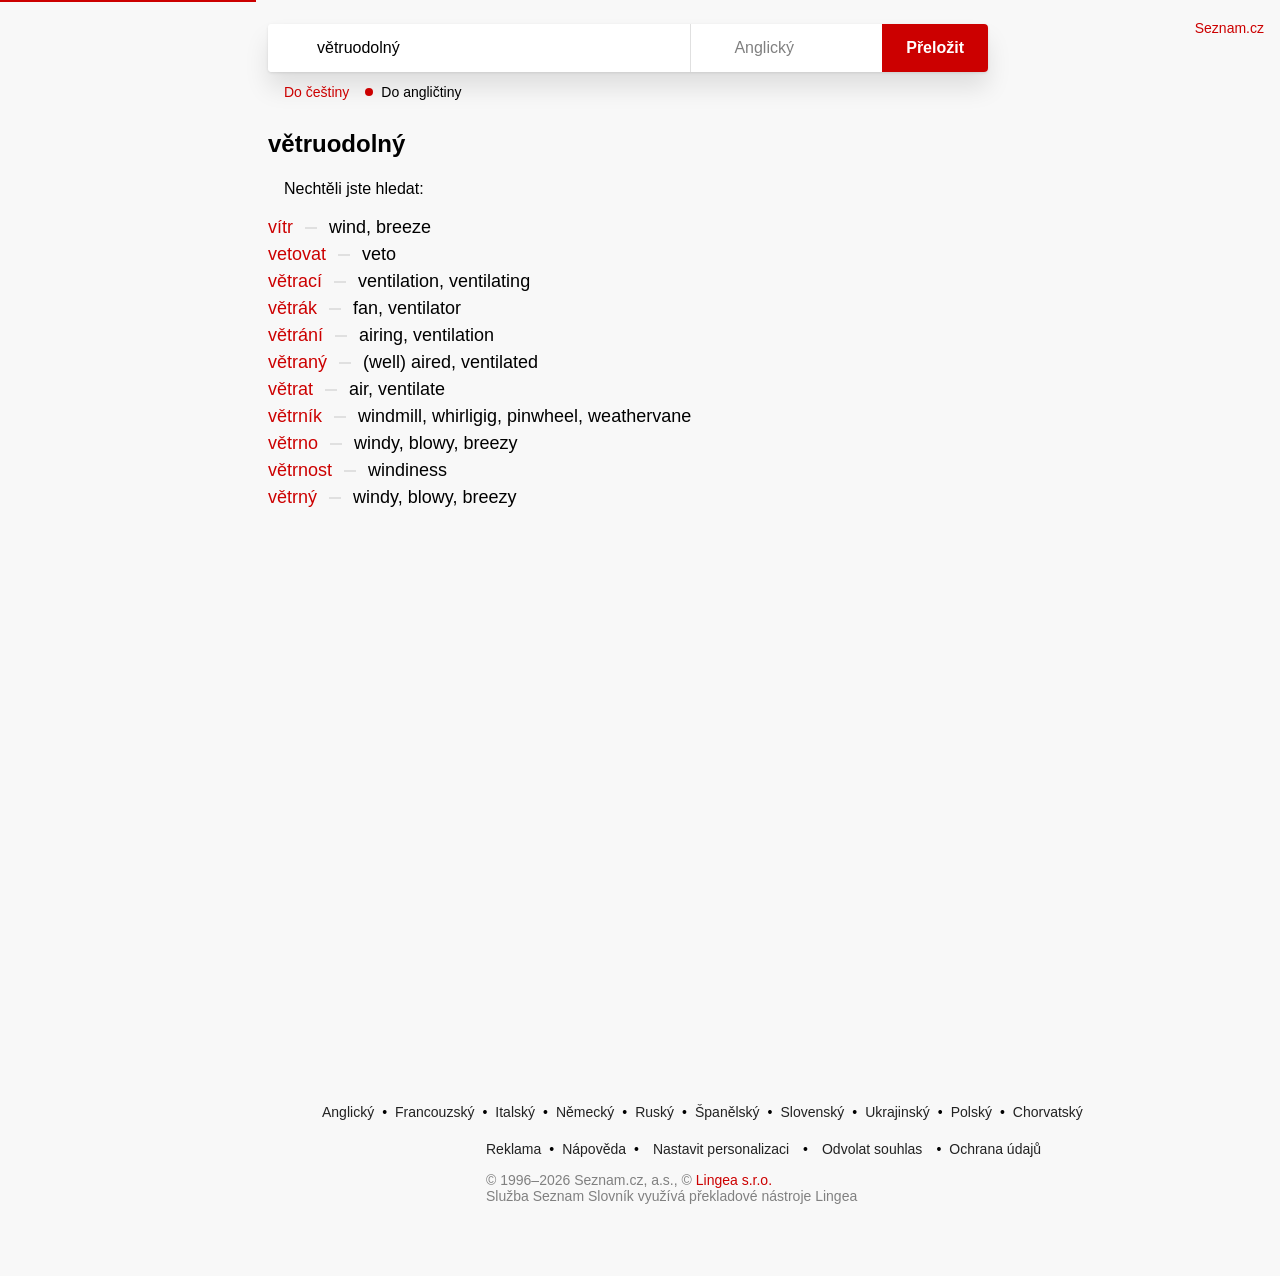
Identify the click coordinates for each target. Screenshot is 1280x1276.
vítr (280, 227)
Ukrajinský (897, 1112)
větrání (295, 335)
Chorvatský (1048, 1112)
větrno (293, 443)
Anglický (348, 1112)
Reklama (513, 1149)
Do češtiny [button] (316, 92)
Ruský (654, 1112)
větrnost (300, 470)
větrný (292, 497)
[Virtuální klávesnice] (656, 48)
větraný (297, 362)
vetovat (297, 254)
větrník (295, 416)
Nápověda (594, 1149)
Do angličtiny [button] (421, 92)
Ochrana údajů (995, 1149)
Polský (971, 1112)
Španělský (727, 1112)
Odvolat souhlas (872, 1149)
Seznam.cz (1229, 28)
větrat (290, 389)
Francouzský (434, 1112)
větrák (292, 308)
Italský (515, 1112)
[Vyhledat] (475, 48)
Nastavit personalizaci (721, 1149)
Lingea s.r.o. (734, 1180)
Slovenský (812, 1112)
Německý (585, 1112)
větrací (295, 281)
